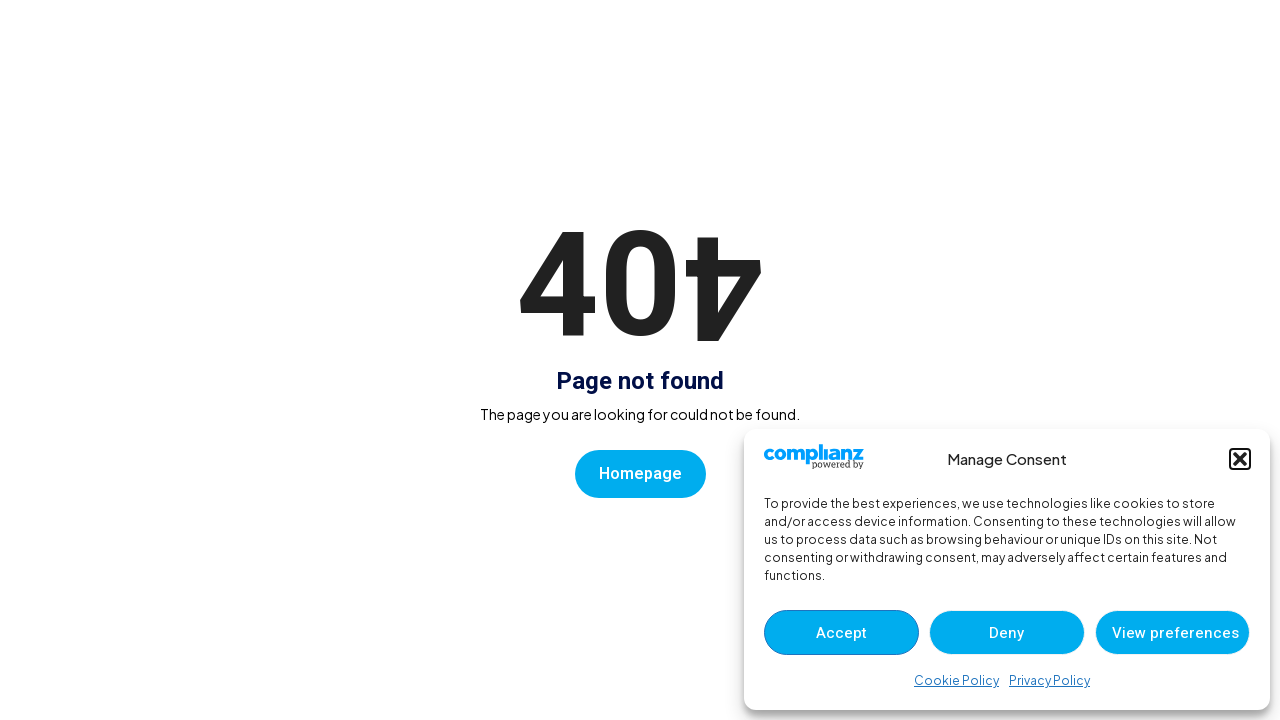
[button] (1240, 459)
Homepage (640, 474)
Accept (841, 633)
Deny (1006, 633)
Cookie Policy (956, 680)
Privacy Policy (1049, 680)
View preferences (1175, 633)
